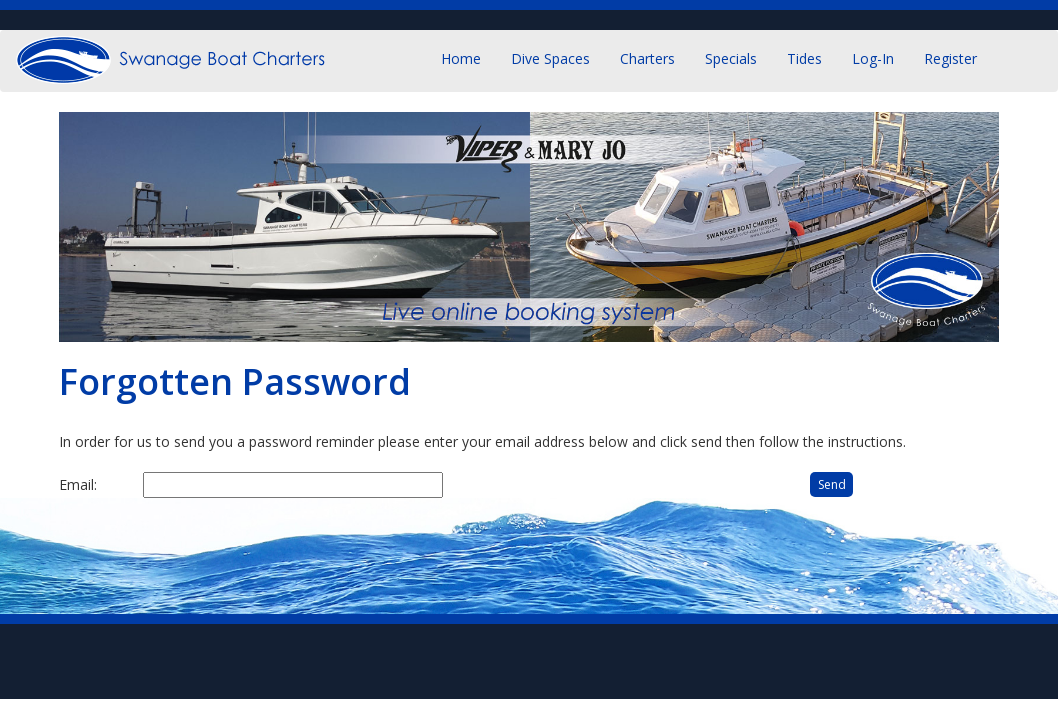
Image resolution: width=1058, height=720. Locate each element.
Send (832, 484)
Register (950, 58)
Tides (804, 58)
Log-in (873, 58)
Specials (731, 58)
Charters (647, 58)
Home (461, 58)
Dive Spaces (550, 58)
